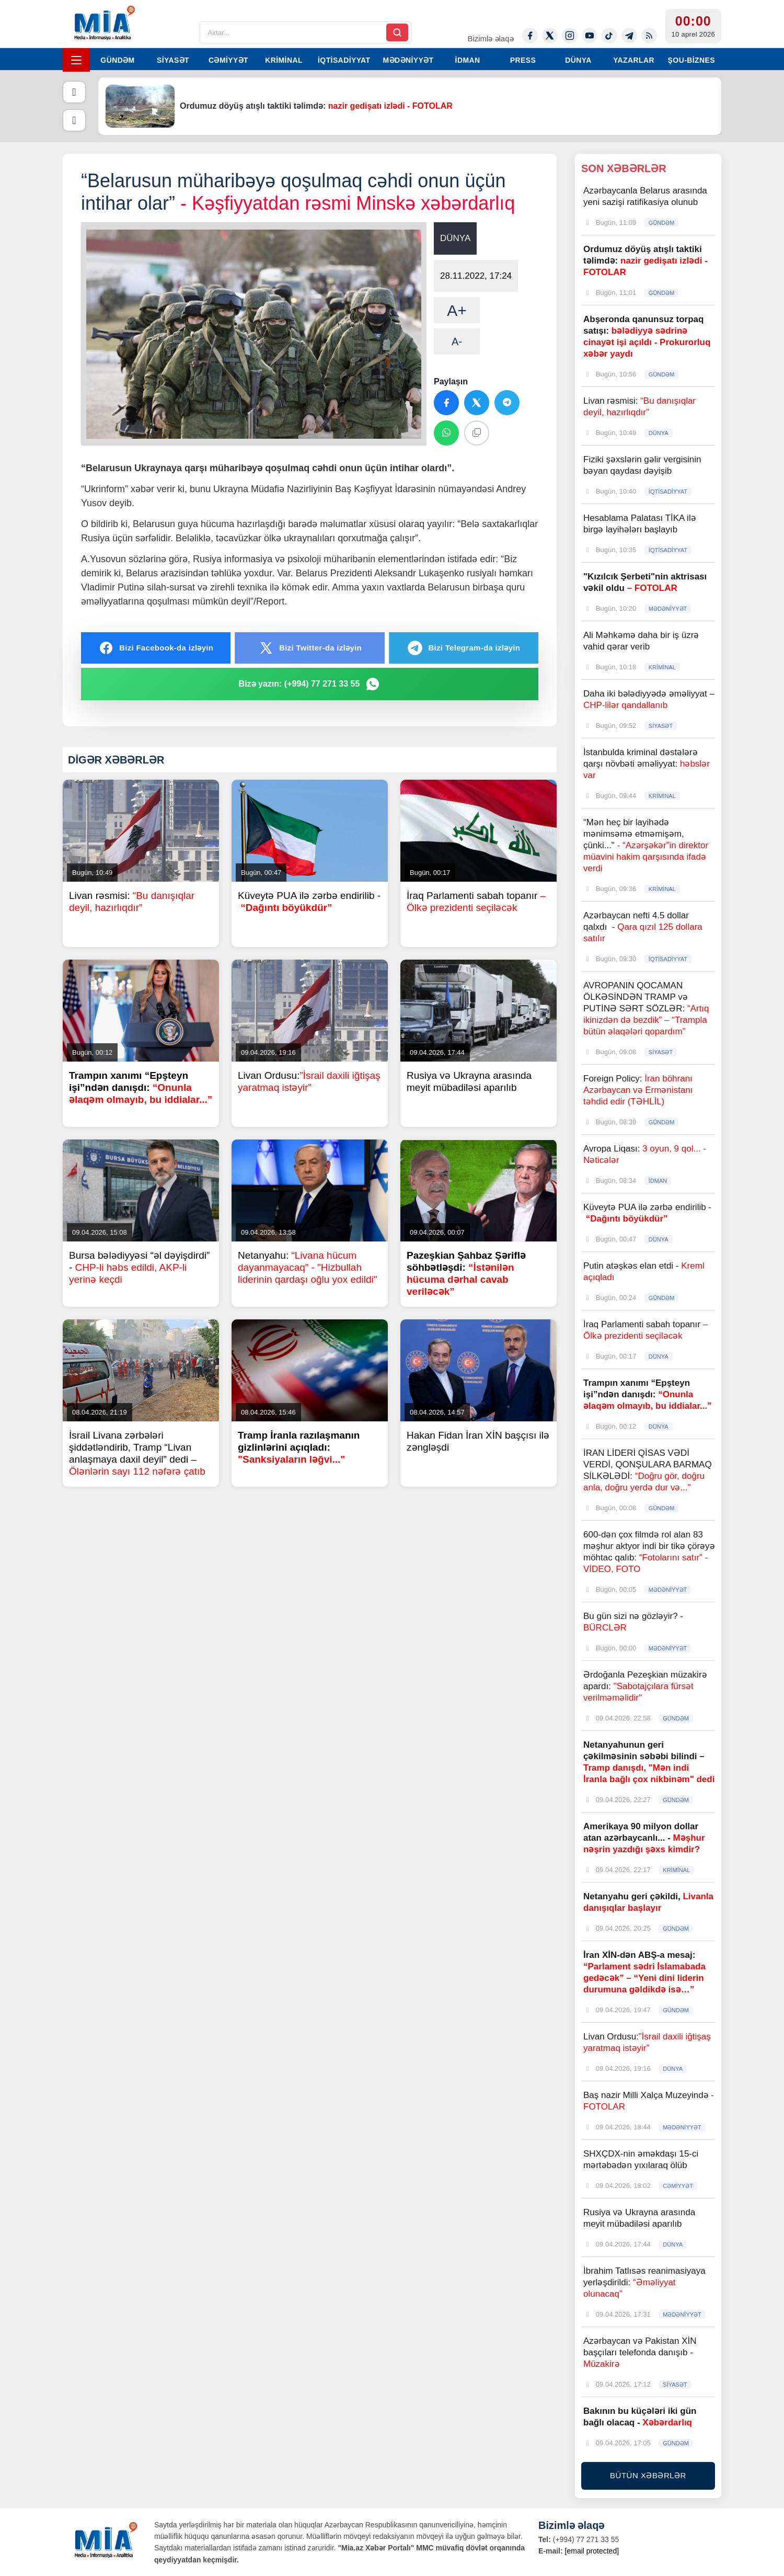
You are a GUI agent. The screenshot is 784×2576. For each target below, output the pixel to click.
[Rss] (649, 35)
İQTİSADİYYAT (344, 60)
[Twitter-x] (550, 35)
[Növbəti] (74, 120)
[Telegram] (629, 35)
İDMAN (467, 60)
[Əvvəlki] (74, 92)
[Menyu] (76, 60)
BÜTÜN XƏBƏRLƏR (648, 2475)
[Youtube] (589, 35)
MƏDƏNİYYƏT (408, 60)
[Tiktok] (609, 35)
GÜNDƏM (117, 60)
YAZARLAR (633, 60)
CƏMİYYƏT (228, 60)
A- (457, 341)
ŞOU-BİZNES (691, 60)
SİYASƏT (173, 60)
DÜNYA (578, 60)
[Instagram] (570, 35)
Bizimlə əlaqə (490, 38)
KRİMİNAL (284, 60)
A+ (457, 310)
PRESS (523, 60)
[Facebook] (530, 35)
